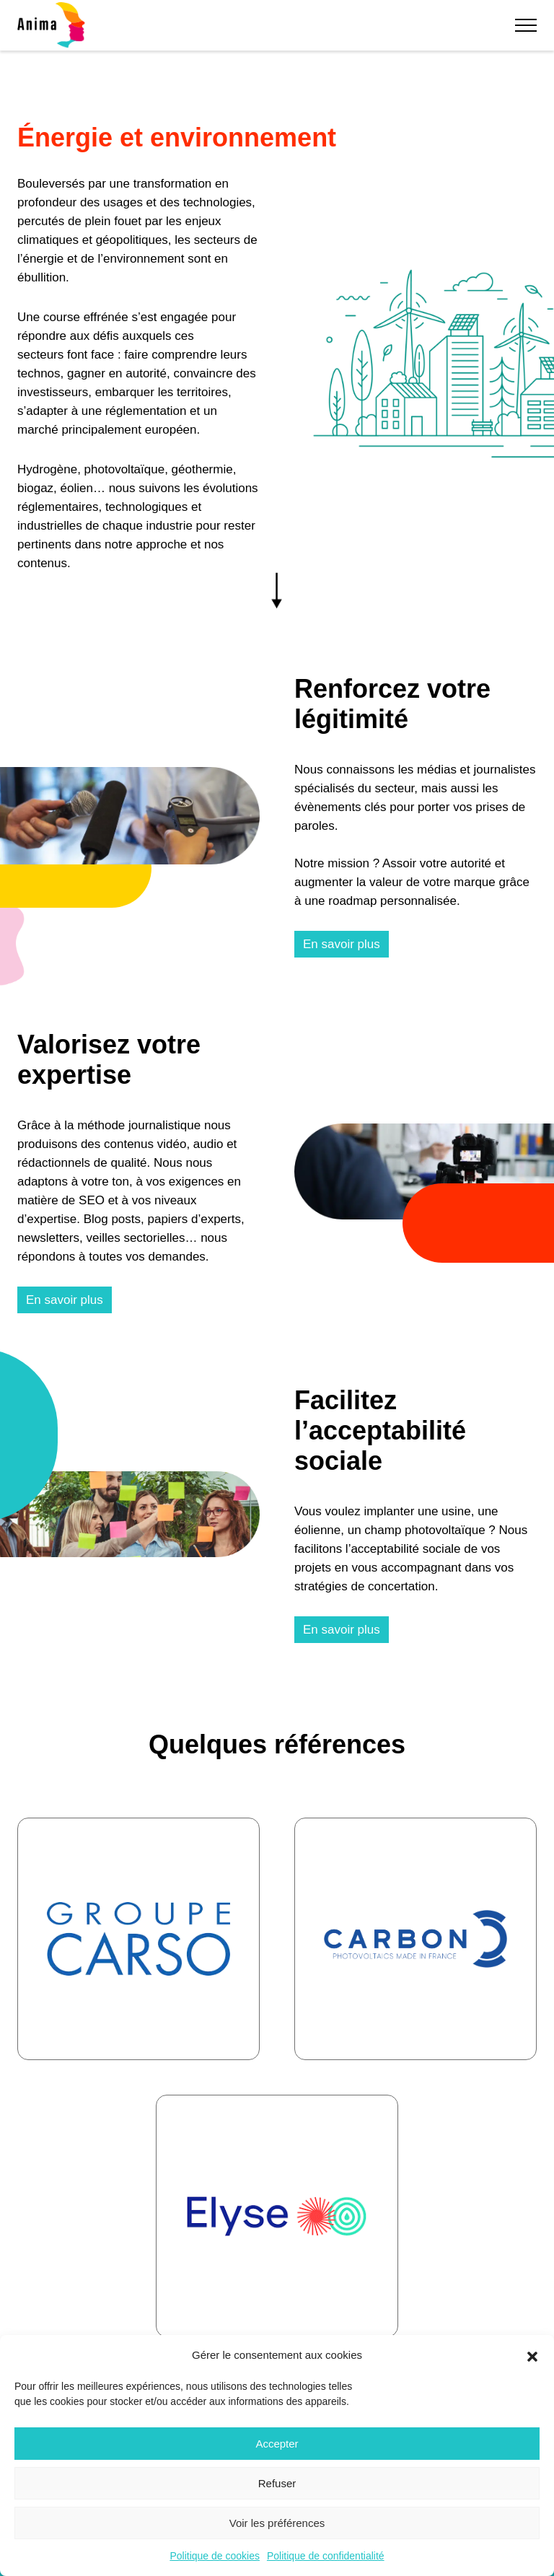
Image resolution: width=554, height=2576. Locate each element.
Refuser (277, 2483)
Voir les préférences (277, 2523)
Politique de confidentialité (325, 2556)
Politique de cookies (215, 2556)
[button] (532, 2355)
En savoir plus (341, 944)
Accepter (276, 2443)
